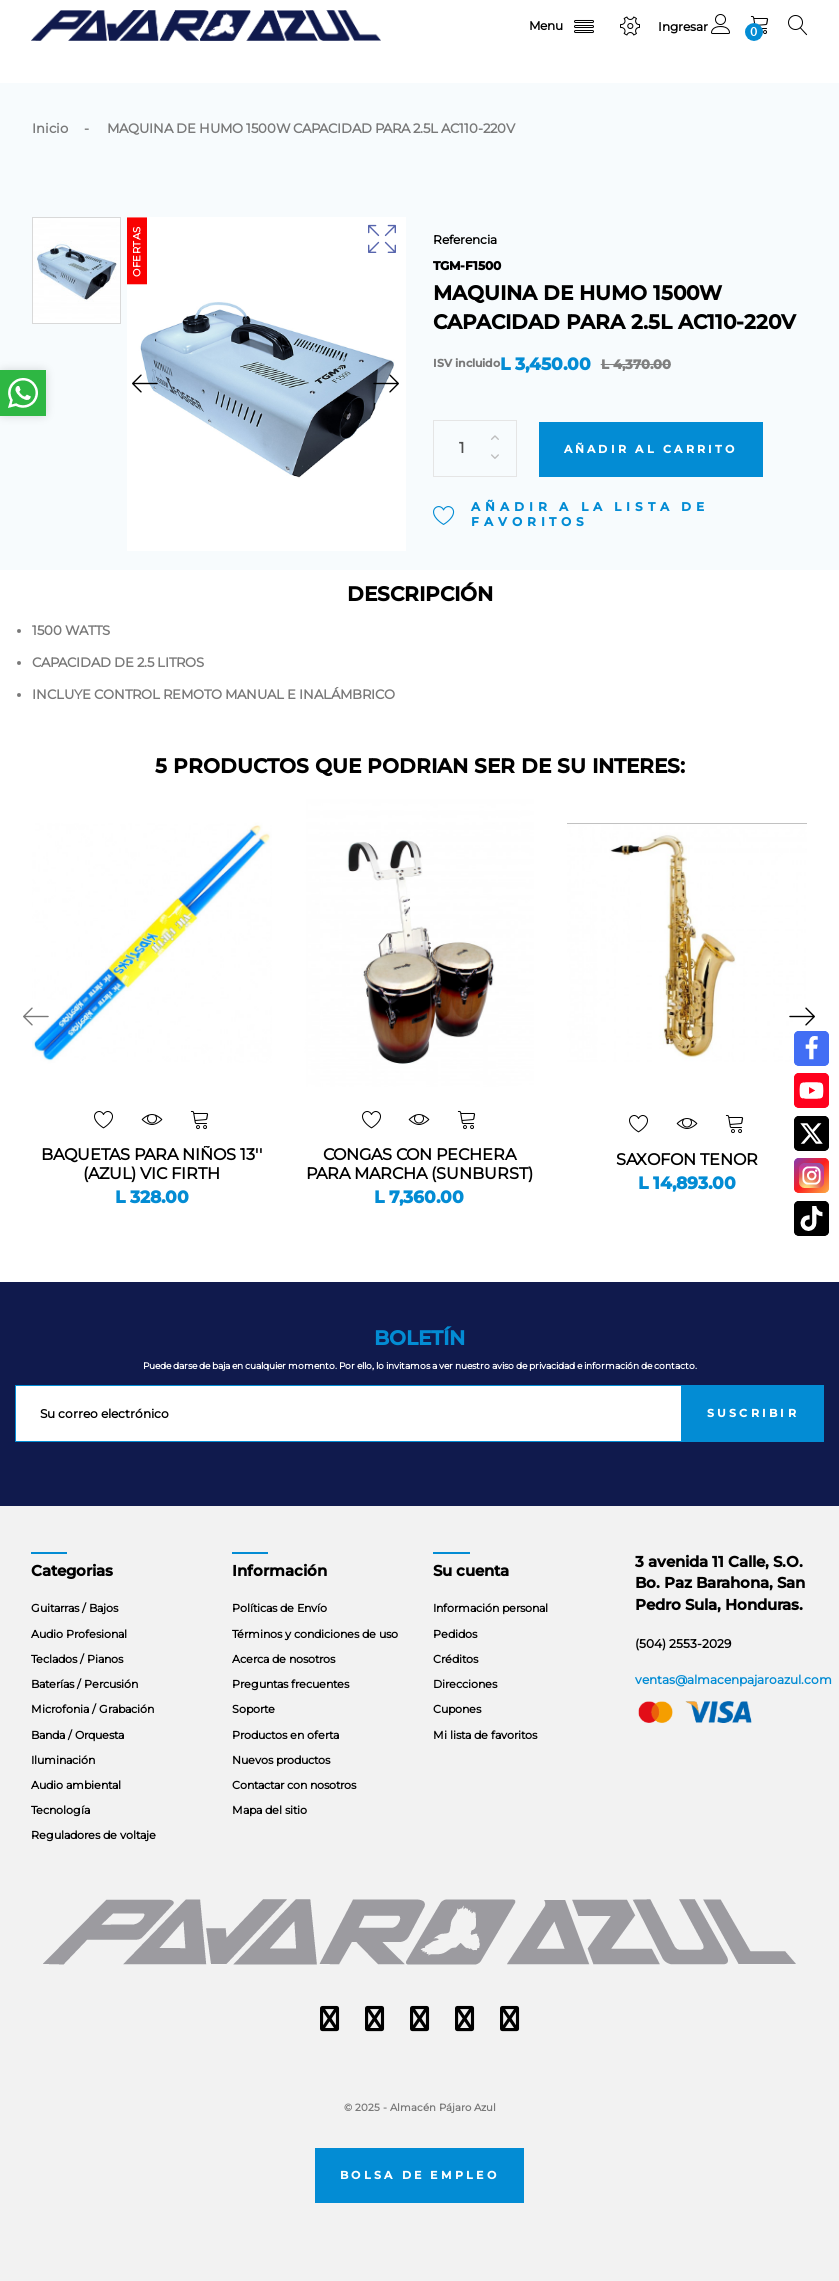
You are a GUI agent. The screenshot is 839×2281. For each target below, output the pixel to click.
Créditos (455, 1659)
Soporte (253, 1709)
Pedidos (455, 1634)
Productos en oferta (285, 1735)
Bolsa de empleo (419, 2175)
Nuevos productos (281, 1760)
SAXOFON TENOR (687, 1160)
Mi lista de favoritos (485, 1735)
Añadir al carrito (651, 422)
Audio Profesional (79, 1634)
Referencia (465, 239)
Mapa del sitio (269, 1810)
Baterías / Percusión (84, 1684)
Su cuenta (471, 1571)
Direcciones (465, 1684)
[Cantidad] (475, 421)
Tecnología (60, 1810)
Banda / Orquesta (77, 1735)
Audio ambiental (76, 1785)
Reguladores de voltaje (93, 1835)
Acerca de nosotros (283, 1659)
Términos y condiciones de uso (315, 1634)
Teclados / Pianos (77, 1659)
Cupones (457, 1709)
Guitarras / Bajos (74, 1608)
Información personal (490, 1608)
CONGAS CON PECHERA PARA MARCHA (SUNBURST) (419, 1164)
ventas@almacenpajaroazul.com (733, 1679)
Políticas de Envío (279, 1608)
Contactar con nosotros (294, 1785)
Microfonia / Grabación (92, 1709)
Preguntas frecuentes (290, 1684)
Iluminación (63, 1760)
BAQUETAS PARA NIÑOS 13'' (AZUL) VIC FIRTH (151, 1164)
